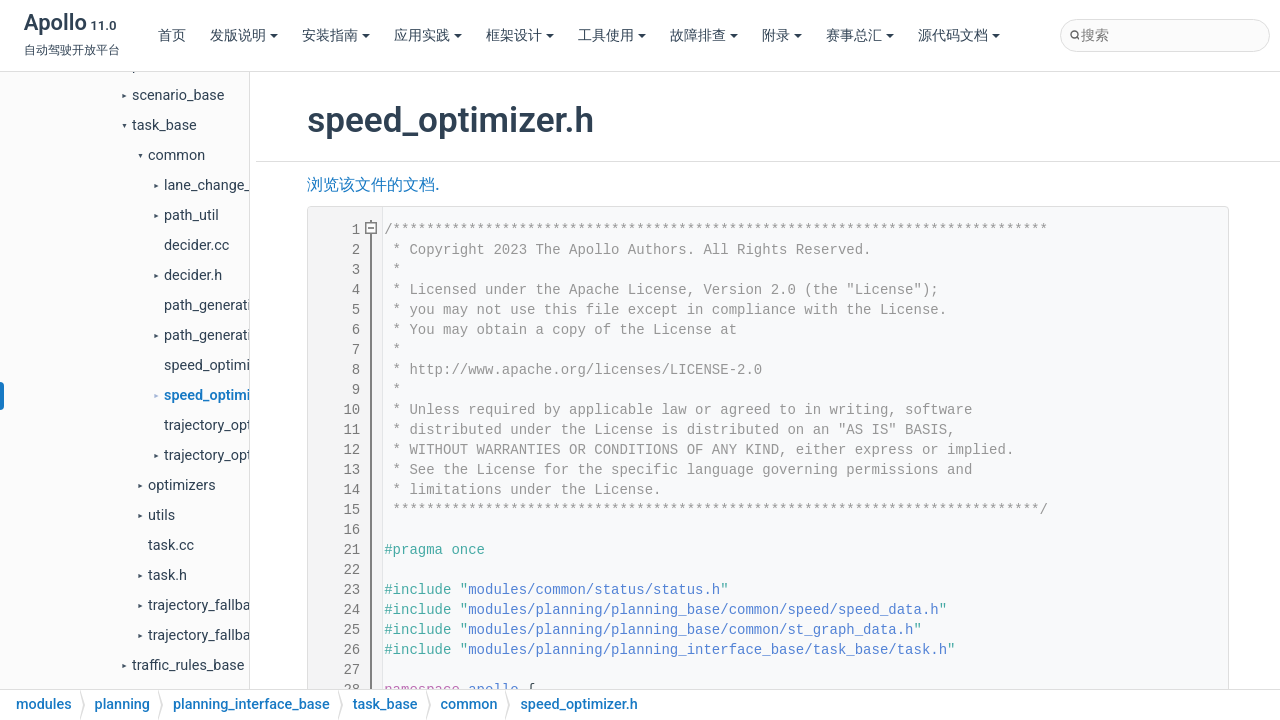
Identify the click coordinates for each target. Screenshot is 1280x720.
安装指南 (336, 35)
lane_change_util (217, 185)
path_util (191, 215)
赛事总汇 (860, 35)
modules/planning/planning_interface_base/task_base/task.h (707, 650)
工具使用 (612, 35)
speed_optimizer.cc (226, 365)
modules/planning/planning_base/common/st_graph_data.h (690, 630)
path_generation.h (221, 335)
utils (161, 515)
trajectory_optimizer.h (233, 455)
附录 (782, 35)
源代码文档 (959, 35)
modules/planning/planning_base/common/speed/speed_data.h (703, 610)
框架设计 (520, 35)
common (176, 155)
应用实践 (428, 35)
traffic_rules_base (188, 665)
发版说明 (244, 35)
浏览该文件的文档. (373, 185)
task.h (167, 575)
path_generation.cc (225, 305)
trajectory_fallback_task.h (229, 635)
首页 (172, 35)
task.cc (171, 545)
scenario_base (178, 95)
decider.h (193, 275)
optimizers (182, 485)
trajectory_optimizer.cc (236, 425)
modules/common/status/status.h (594, 590)
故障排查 (704, 35)
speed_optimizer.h (223, 395)
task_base (164, 125)
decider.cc (196, 245)
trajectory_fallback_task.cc (233, 605)
